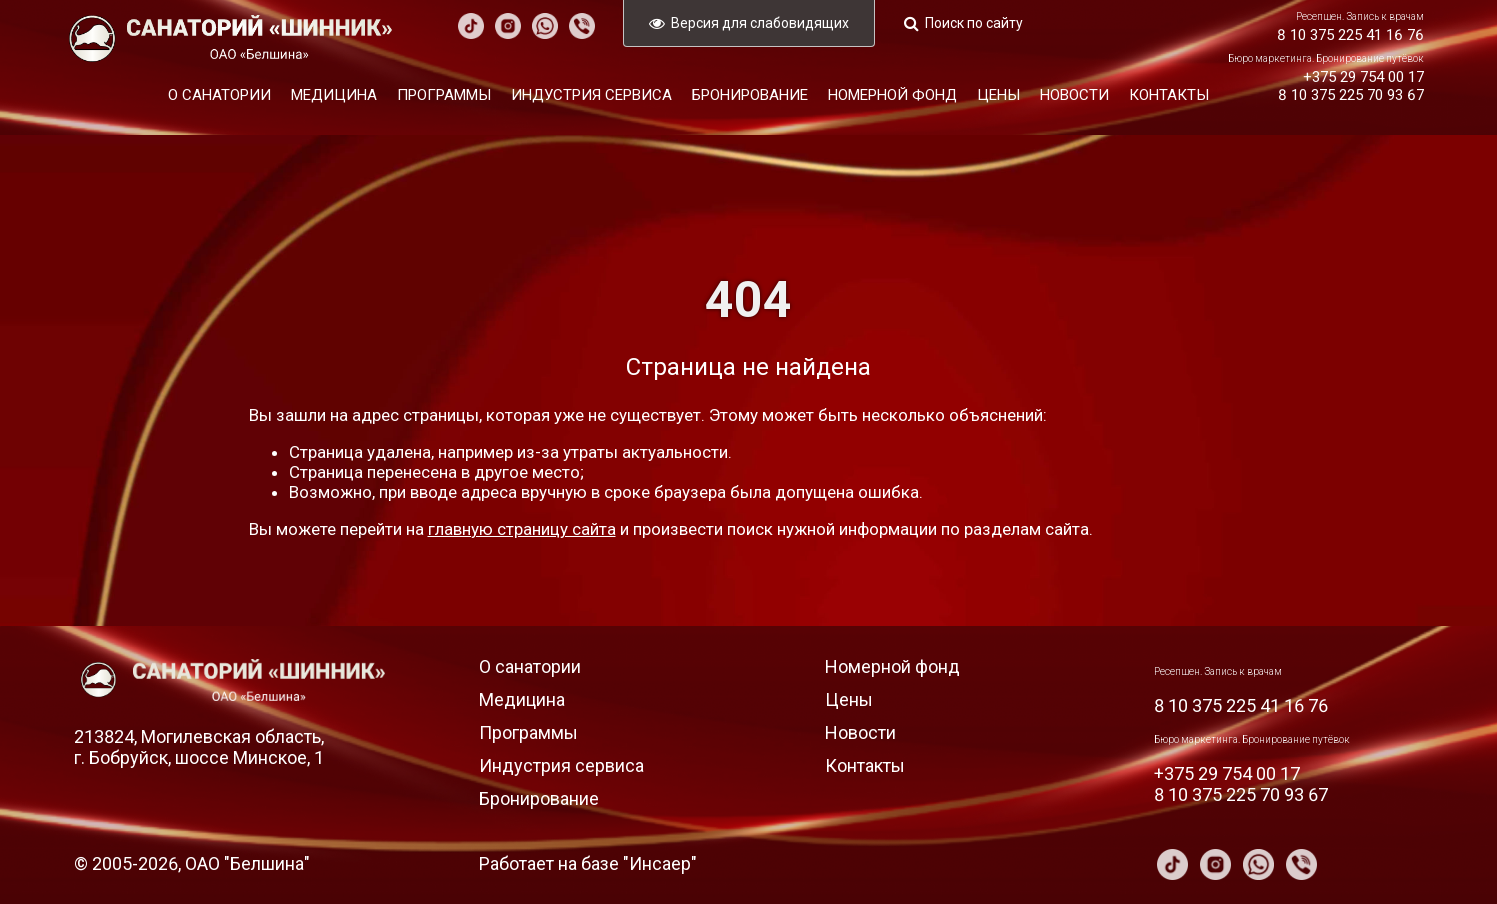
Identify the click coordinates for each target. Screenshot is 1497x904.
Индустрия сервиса (591, 95)
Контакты (1169, 95)
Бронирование (750, 95)
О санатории (219, 95)
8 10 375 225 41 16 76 (1350, 35)
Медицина (334, 95)
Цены (998, 95)
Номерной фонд (892, 95)
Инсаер (660, 863)
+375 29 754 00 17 (1363, 77)
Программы (444, 95)
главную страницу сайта (522, 529)
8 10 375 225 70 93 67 (1351, 95)
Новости (1074, 95)
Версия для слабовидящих (760, 23)
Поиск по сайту (974, 23)
